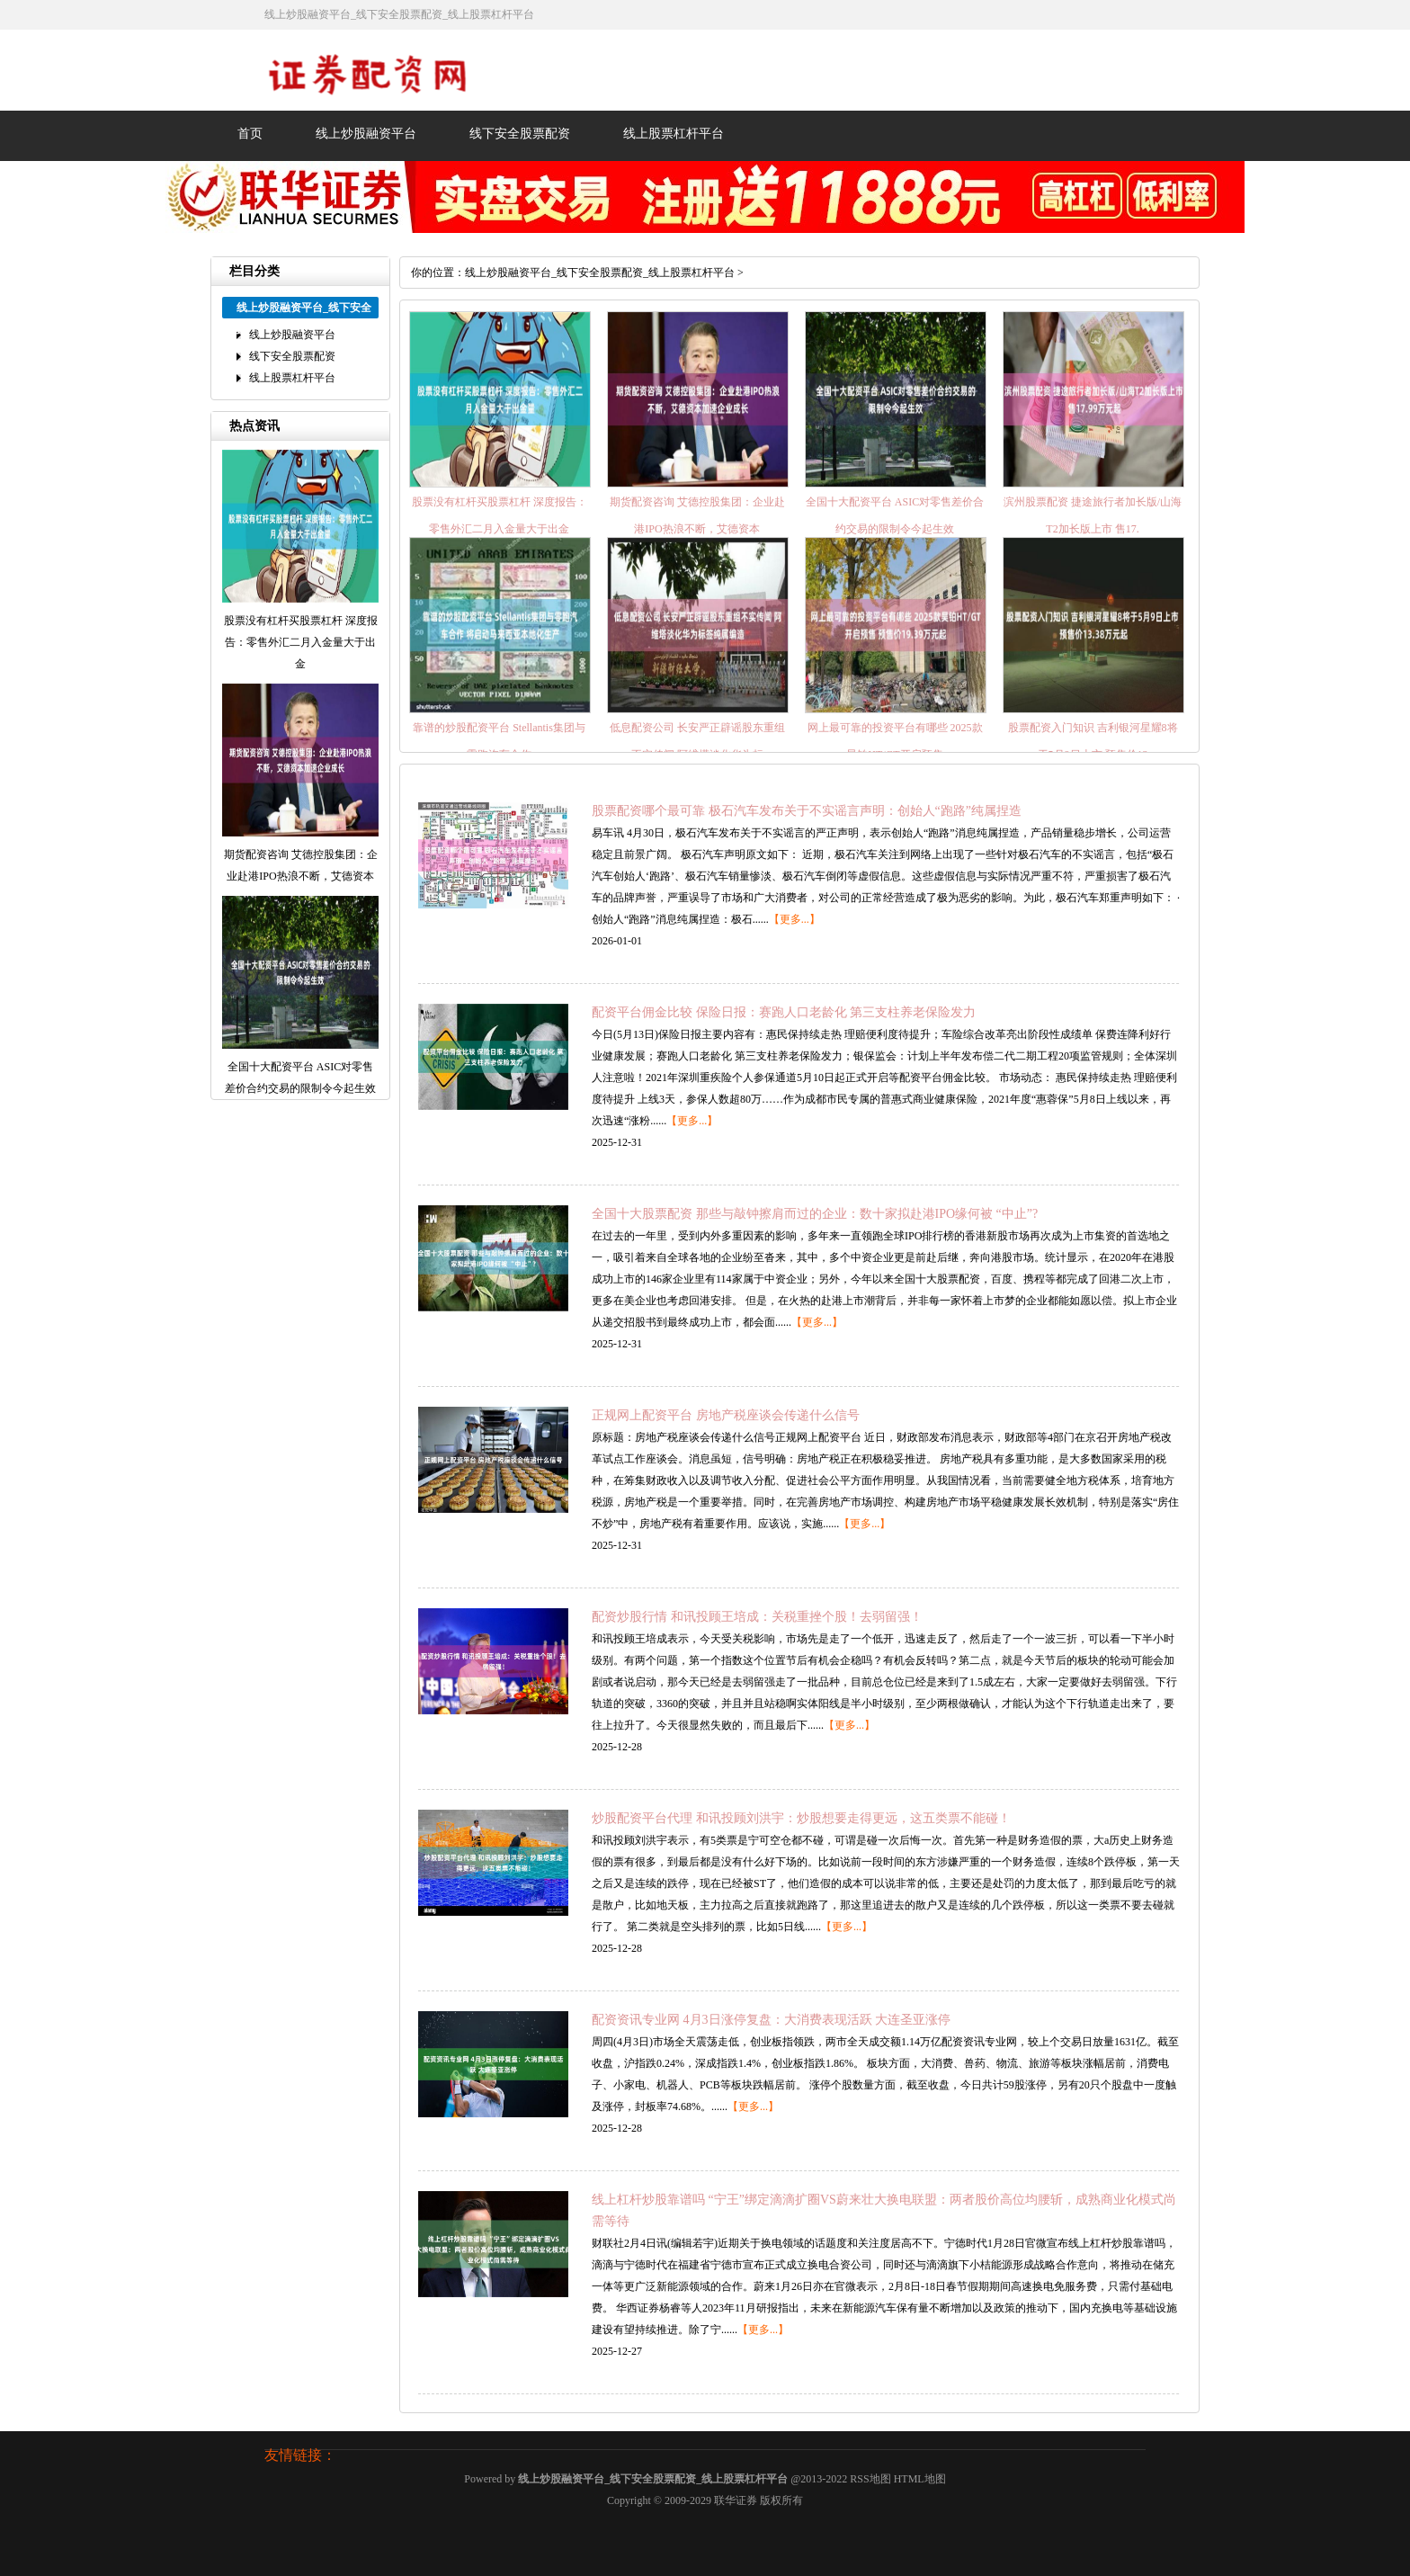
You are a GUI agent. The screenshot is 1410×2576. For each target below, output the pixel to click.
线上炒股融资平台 (366, 133)
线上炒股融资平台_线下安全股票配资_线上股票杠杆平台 (600, 272)
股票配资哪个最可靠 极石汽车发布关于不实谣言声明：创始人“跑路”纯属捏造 (807, 811)
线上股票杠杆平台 (673, 133)
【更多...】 (794, 919)
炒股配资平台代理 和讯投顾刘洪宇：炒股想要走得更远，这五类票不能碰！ (801, 1818)
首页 (250, 133)
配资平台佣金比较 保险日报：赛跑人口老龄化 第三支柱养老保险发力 (784, 1012)
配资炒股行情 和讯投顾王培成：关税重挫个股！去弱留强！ (757, 1616)
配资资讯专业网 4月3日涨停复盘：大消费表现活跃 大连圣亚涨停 (771, 2019)
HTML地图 (920, 2479)
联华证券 (735, 2500)
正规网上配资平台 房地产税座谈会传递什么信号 (726, 1415)
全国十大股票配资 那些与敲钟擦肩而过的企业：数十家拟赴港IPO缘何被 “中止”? (815, 1214)
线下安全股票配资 (519, 133)
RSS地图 (870, 2479)
